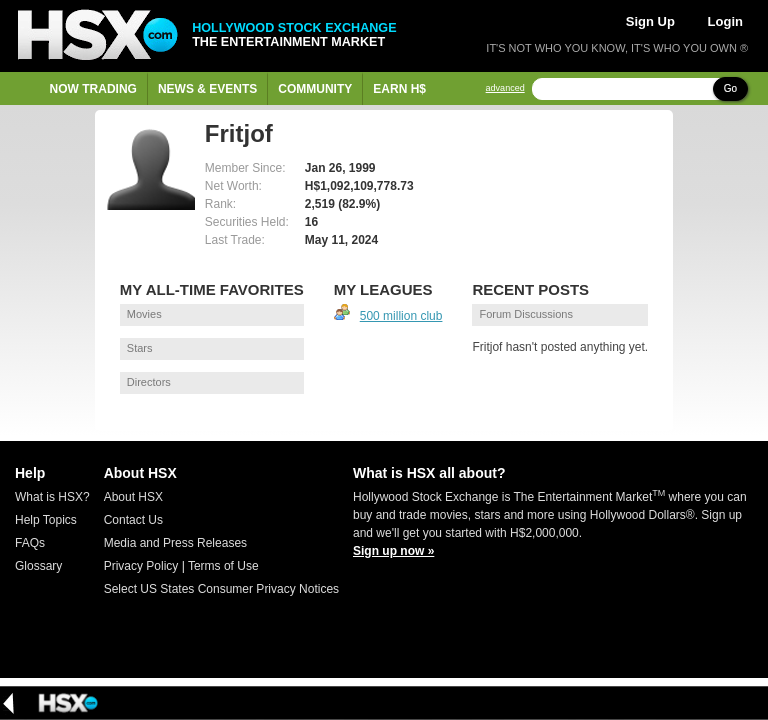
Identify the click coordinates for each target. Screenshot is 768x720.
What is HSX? (52, 497)
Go (730, 88)
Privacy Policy (141, 566)
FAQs (30, 543)
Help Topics (46, 520)
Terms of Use (223, 566)
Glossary (38, 566)
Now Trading (93, 89)
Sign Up (650, 21)
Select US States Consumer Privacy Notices (221, 589)
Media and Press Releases (175, 543)
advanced (505, 88)
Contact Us (133, 520)
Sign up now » (393, 551)
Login (725, 21)
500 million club (401, 316)
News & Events (207, 89)
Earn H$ (399, 89)
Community (315, 89)
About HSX (133, 497)
